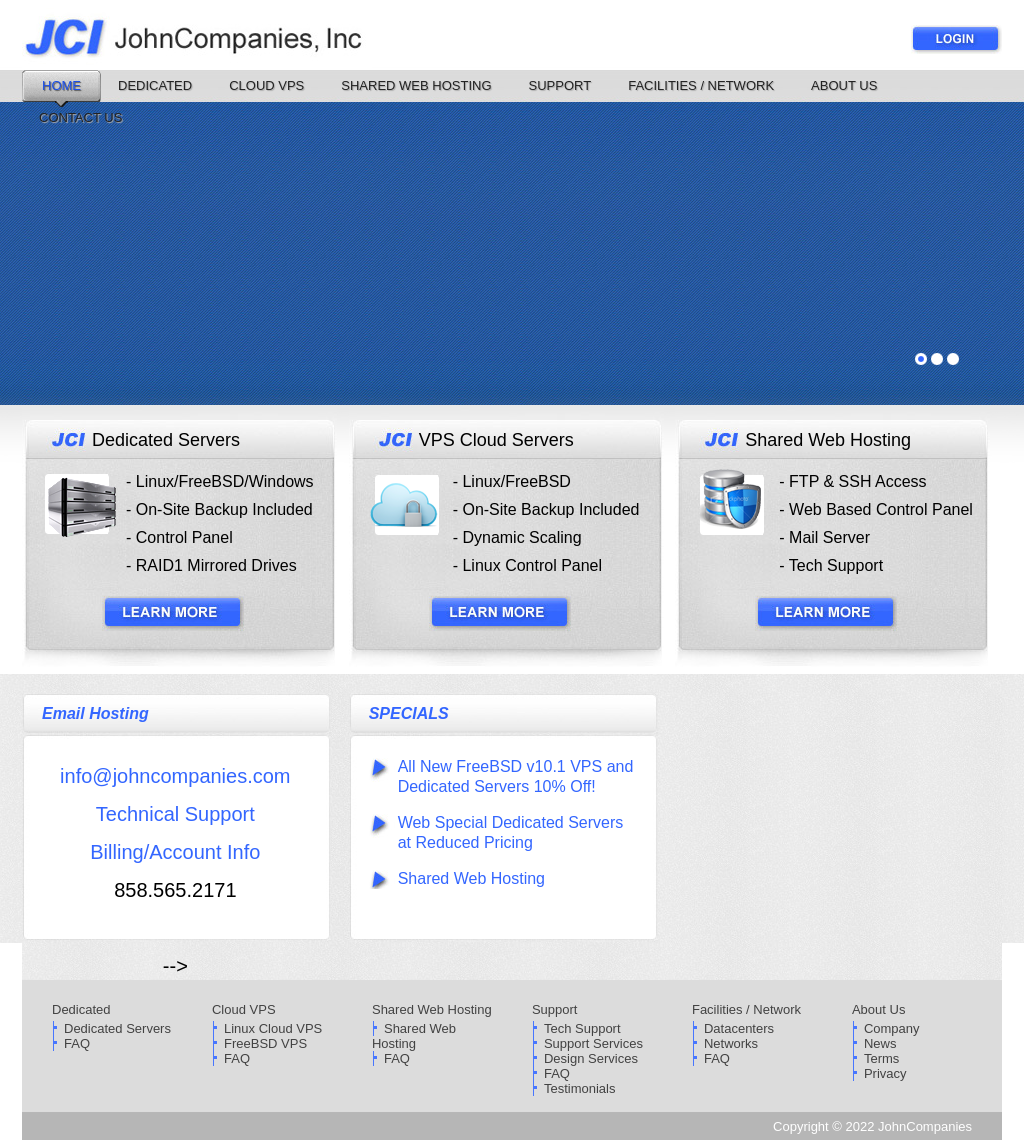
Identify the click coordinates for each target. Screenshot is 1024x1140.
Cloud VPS (266, 85)
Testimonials (580, 1088)
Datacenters (739, 1028)
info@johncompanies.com (175, 776)
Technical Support (175, 814)
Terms (881, 1058)
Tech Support (582, 1028)
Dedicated (155, 85)
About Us (844, 85)
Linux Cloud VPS (273, 1028)
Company (892, 1028)
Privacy (885, 1073)
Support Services (593, 1043)
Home (61, 85)
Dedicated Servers (117, 1028)
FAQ (77, 1043)
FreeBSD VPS (265, 1043)
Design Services (591, 1058)
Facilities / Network (701, 85)
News (880, 1043)
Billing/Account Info (175, 852)
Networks (731, 1043)
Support (560, 85)
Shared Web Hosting (416, 85)
